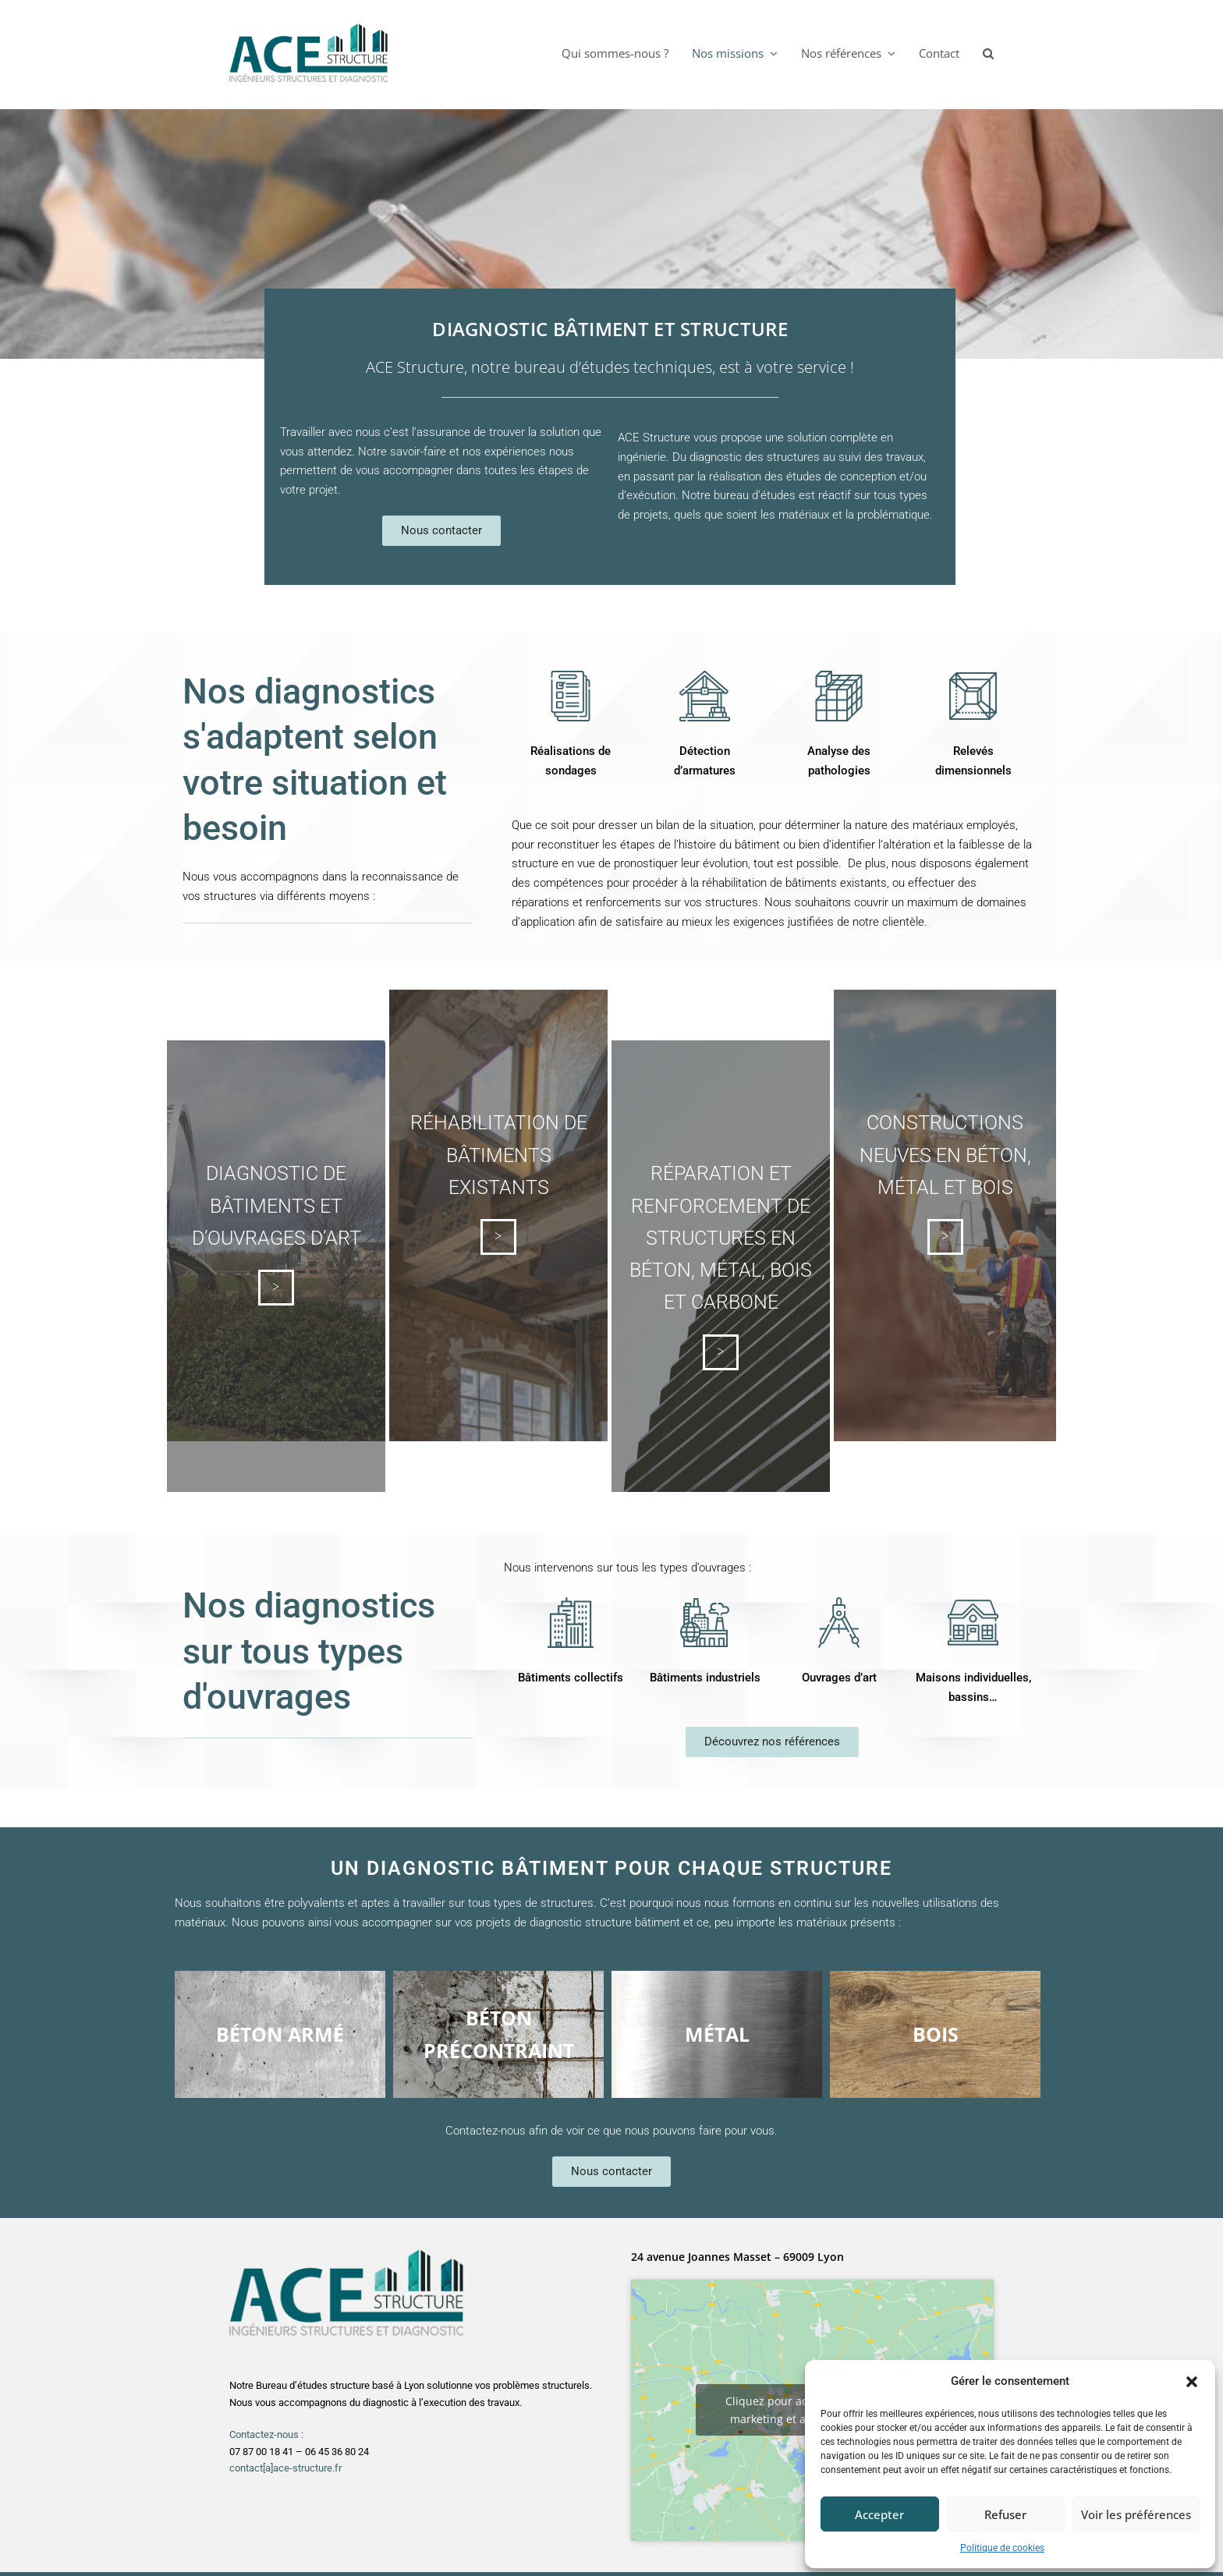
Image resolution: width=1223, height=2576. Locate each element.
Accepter (879, 2514)
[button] (1192, 2382)
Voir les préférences (1136, 2514)
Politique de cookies (1002, 2547)
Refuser (1005, 2514)
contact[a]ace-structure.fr (285, 2468)
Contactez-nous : (266, 2434)
